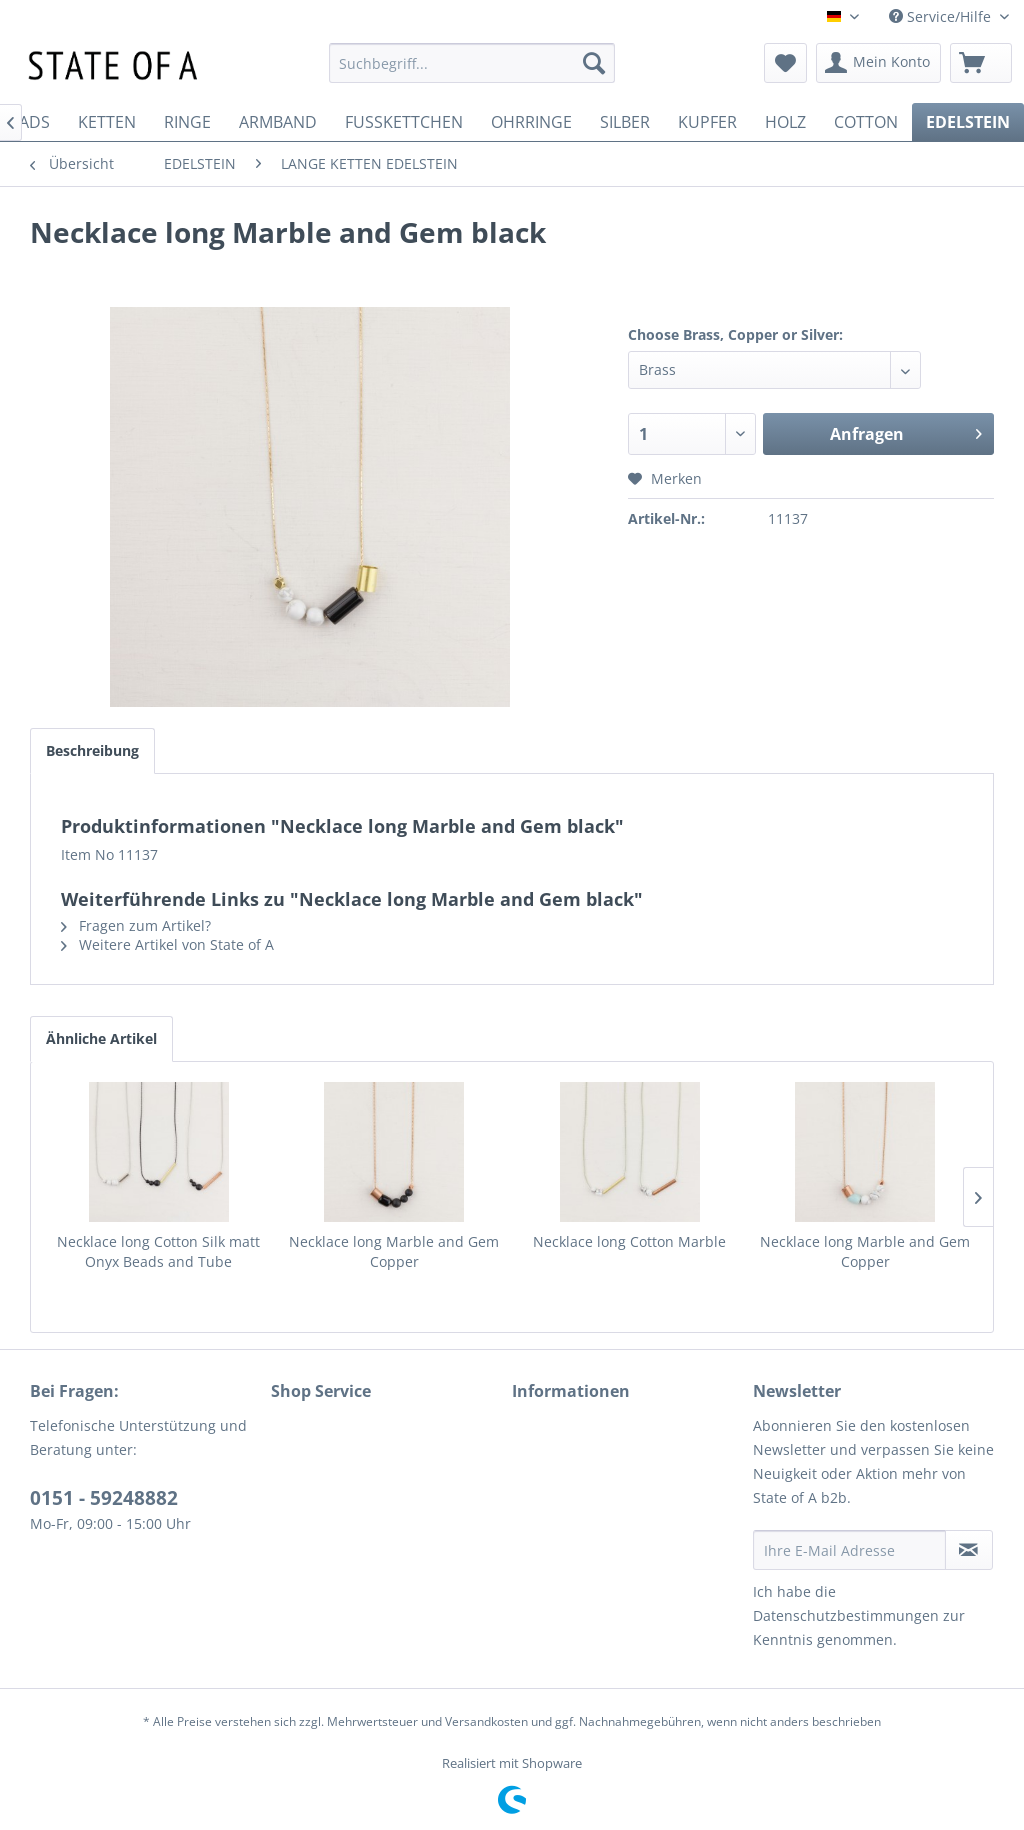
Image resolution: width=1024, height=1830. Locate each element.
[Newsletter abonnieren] (969, 1550)
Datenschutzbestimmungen (846, 1615)
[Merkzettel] (785, 63)
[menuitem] (472, 63)
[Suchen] (594, 63)
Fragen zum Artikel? (136, 925)
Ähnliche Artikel (101, 1038)
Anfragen (906, 431)
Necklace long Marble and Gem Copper (394, 1251)
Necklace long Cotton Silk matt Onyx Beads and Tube (158, 1251)
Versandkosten (486, 1721)
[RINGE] (187, 122)
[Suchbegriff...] (472, 63)
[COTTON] (866, 122)
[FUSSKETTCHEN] (404, 122)
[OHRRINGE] (531, 122)
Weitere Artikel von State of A (167, 944)
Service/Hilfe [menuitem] (942, 16)
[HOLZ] (785, 122)
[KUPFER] (707, 122)
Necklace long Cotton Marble (629, 1241)
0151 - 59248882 (104, 1498)
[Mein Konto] (878, 63)
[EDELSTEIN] (968, 122)
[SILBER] (625, 122)
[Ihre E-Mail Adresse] (849, 1550)
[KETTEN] (107, 122)
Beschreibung (92, 750)
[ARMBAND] (278, 122)
